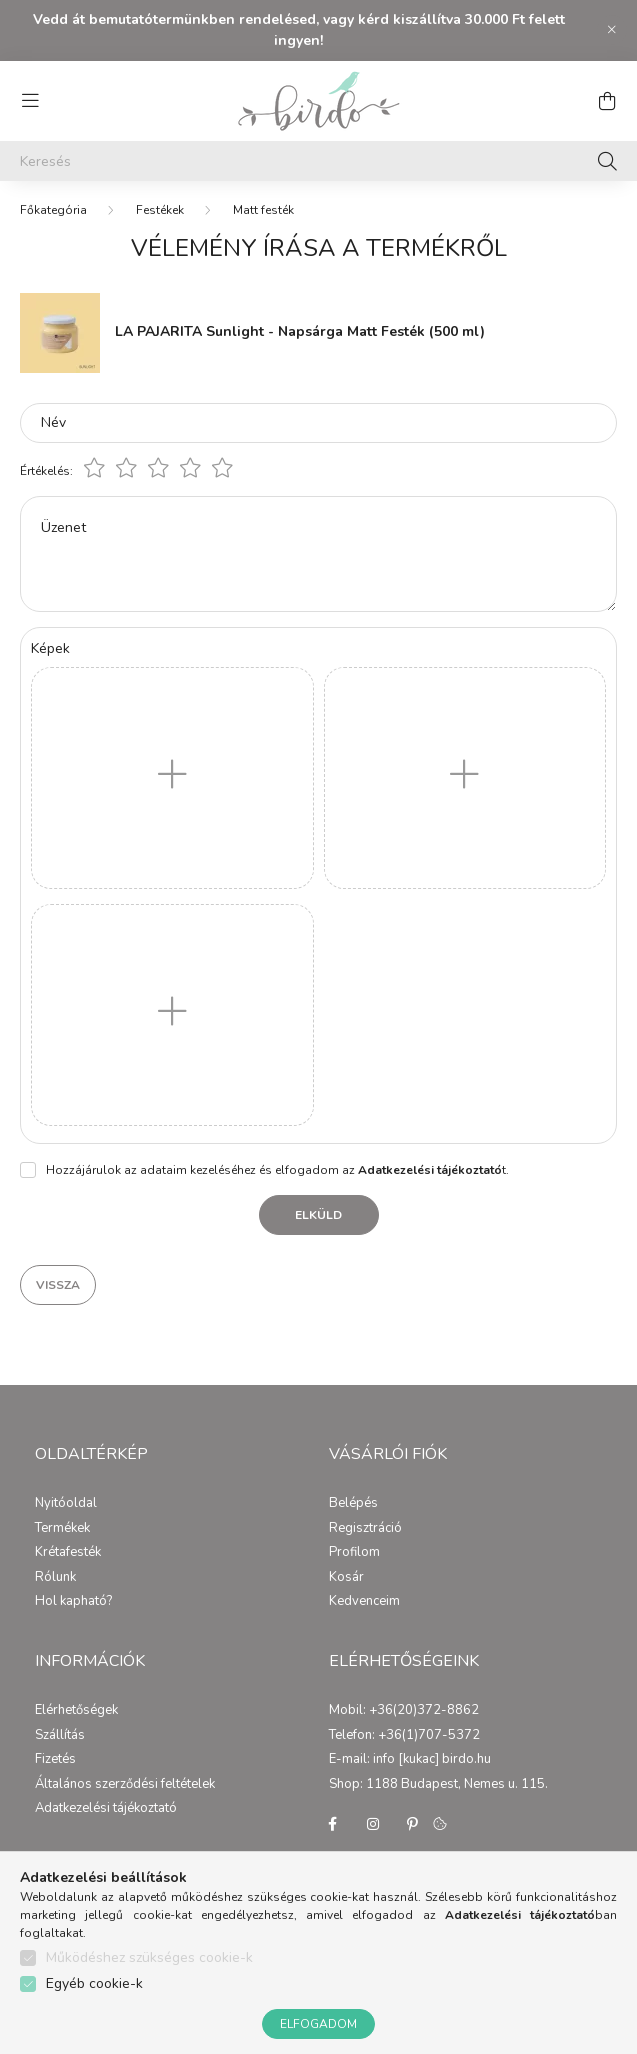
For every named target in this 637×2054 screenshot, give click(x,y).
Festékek (160, 210)
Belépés (353, 1504)
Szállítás (60, 1736)
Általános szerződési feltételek (125, 1785)
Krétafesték (68, 1553)
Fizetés (55, 1760)
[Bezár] (612, 30)
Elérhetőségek (76, 1711)
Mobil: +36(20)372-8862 (404, 1711)
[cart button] (607, 101)
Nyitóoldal (66, 1504)
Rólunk (55, 1578)
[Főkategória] (53, 210)
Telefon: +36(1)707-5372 (404, 1736)
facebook (333, 1824)
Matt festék (263, 210)
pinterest (413, 1824)
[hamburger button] (30, 101)
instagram (373, 1824)
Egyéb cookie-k (94, 1983)
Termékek (62, 1529)
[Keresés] (318, 161)
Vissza (58, 1285)
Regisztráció (365, 1529)
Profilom (354, 1553)
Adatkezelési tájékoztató (106, 1809)
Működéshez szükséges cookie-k (149, 1957)
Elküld (318, 1215)
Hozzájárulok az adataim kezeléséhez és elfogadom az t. (277, 1170)
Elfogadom (318, 2024)
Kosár (346, 1578)
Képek (50, 648)
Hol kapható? (73, 1602)
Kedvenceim (364, 1602)
